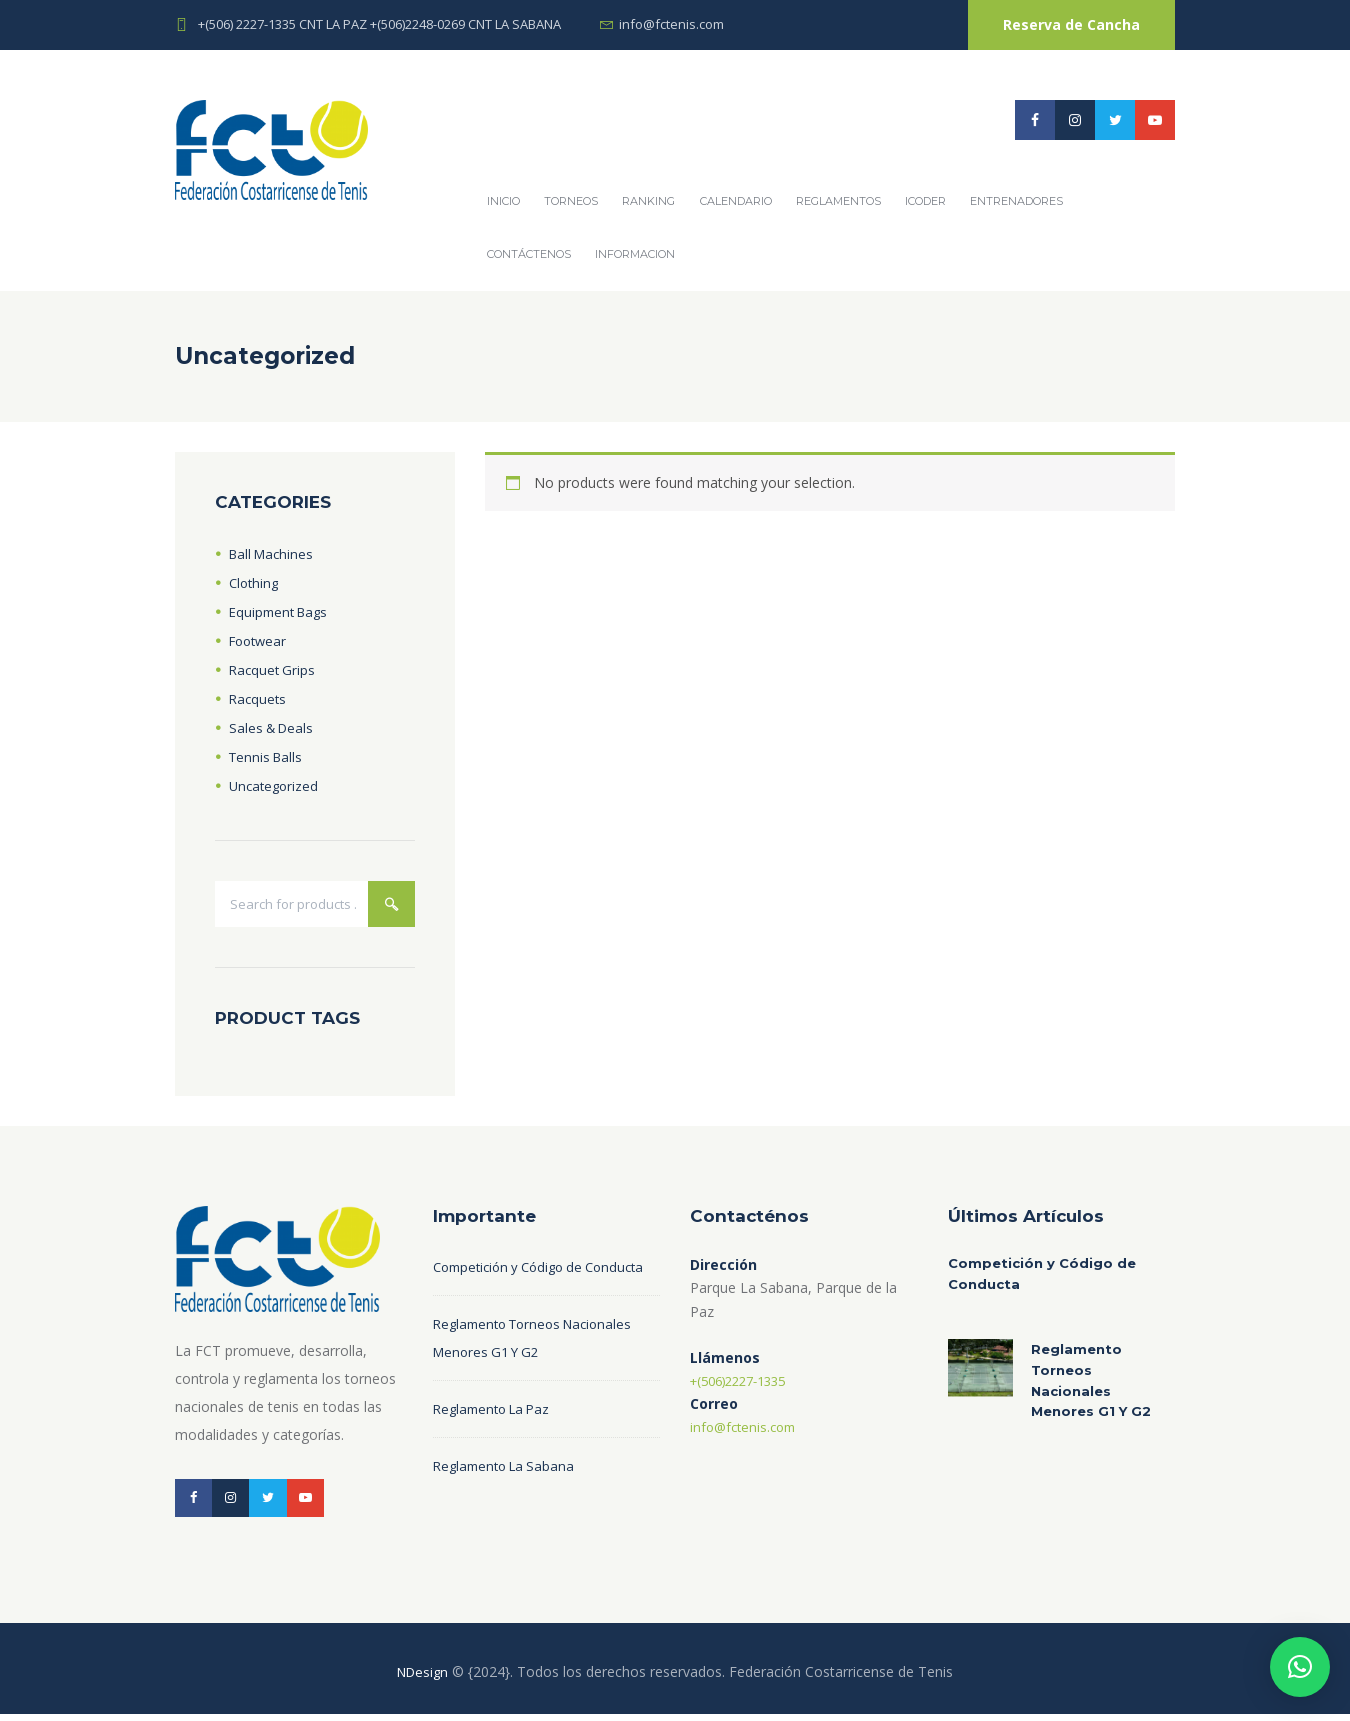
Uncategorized (276, 785)
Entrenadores (1016, 201)
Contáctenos (529, 254)
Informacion (635, 254)
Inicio (503, 201)
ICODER (925, 201)
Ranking (648, 201)
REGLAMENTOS (838, 201)
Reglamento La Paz (496, 1440)
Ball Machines (274, 553)
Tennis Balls (268, 756)
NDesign (423, 1678)
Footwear (260, 640)
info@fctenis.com (671, 24)
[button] (1300, 1667)
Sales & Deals (274, 727)
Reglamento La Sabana (508, 1497)
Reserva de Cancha (1071, 24)
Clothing (255, 582)
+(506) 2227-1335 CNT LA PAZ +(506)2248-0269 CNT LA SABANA (379, 24)
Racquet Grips (274, 669)
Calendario (736, 201)
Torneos (571, 201)
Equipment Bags (282, 611)
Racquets (259, 698)
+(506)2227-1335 (745, 1383)
